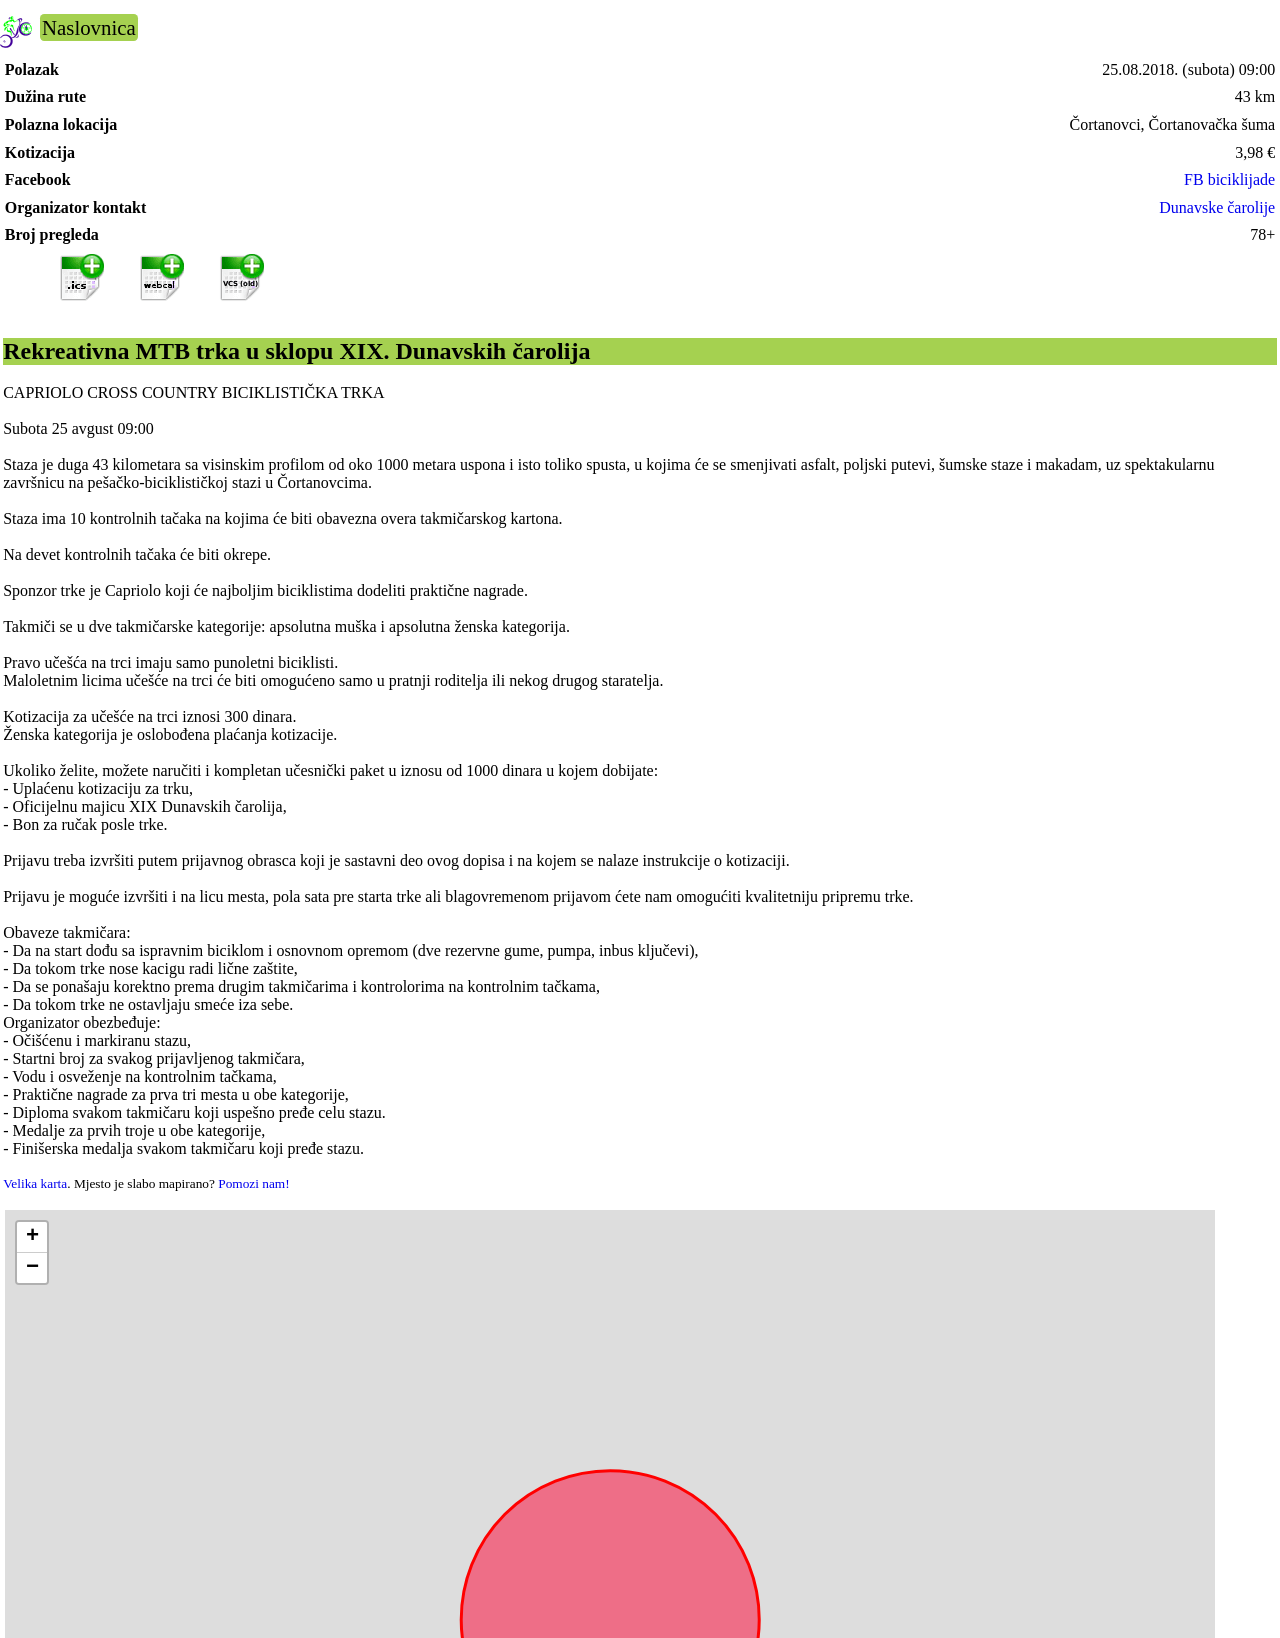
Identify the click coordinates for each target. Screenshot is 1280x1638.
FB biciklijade (1229, 179)
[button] (32, 1237)
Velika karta (35, 1183)
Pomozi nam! (253, 1183)
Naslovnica (89, 27)
